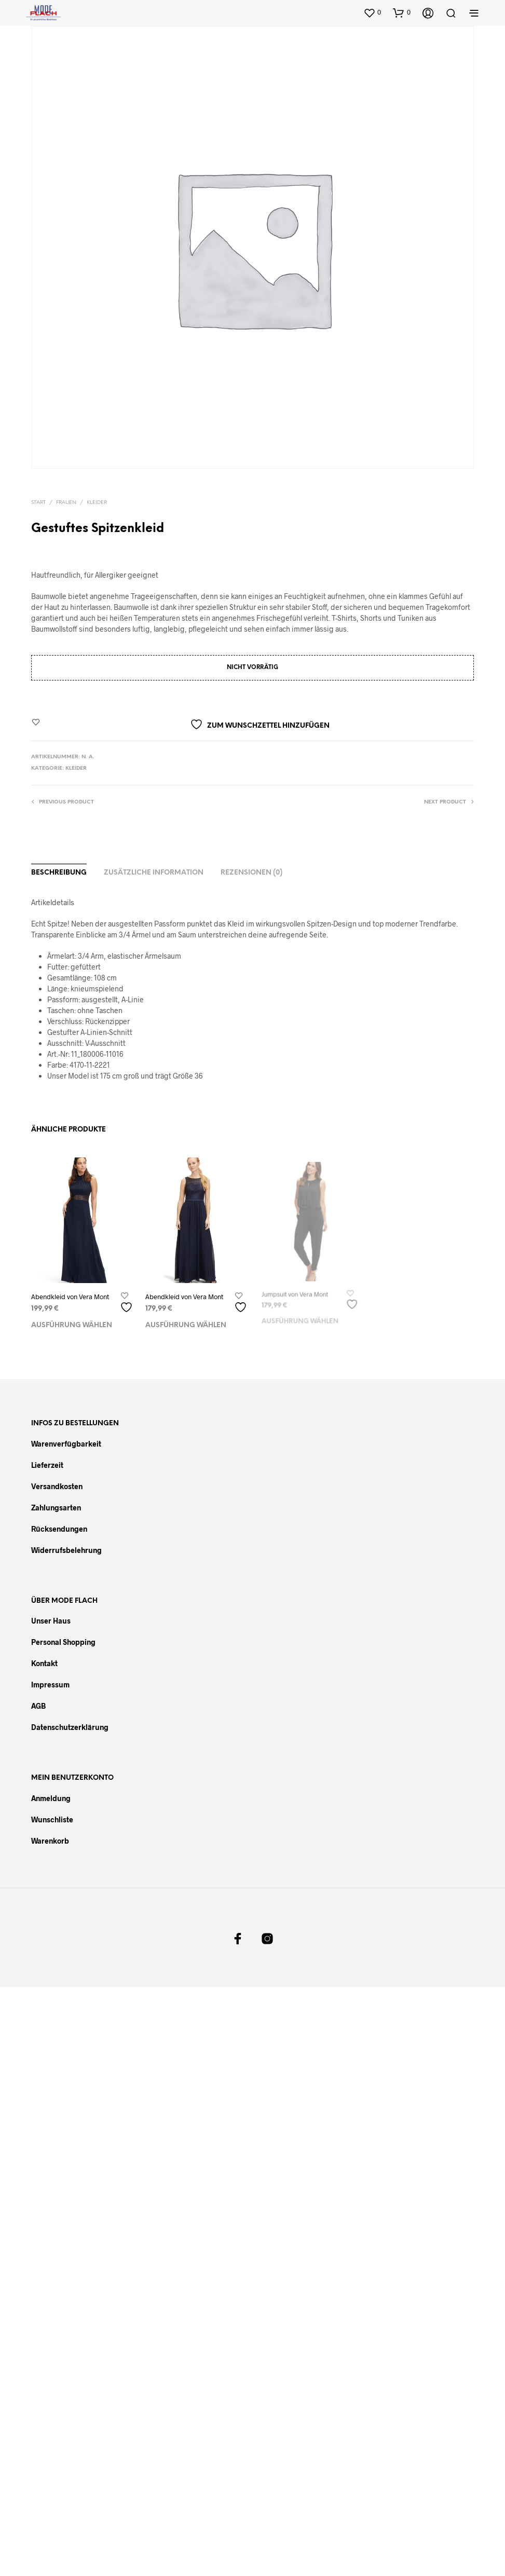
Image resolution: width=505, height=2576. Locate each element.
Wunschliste (52, 1819)
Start (38, 503)
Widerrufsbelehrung (66, 1550)
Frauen (66, 503)
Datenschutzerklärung (69, 1727)
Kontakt (44, 1663)
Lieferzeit (47, 1465)
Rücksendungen (59, 1528)
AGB (38, 1705)
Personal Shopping (63, 1642)
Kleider (97, 503)
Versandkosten (57, 1486)
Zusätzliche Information (153, 872)
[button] (372, 12)
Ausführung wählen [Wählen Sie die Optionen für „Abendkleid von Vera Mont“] (71, 1325)
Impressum (50, 1684)
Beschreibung (59, 872)
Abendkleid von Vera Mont (70, 1296)
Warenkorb (50, 1840)
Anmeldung (51, 1798)
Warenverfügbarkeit (66, 1443)
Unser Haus (51, 1620)
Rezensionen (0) (251, 872)
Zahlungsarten (56, 1507)
